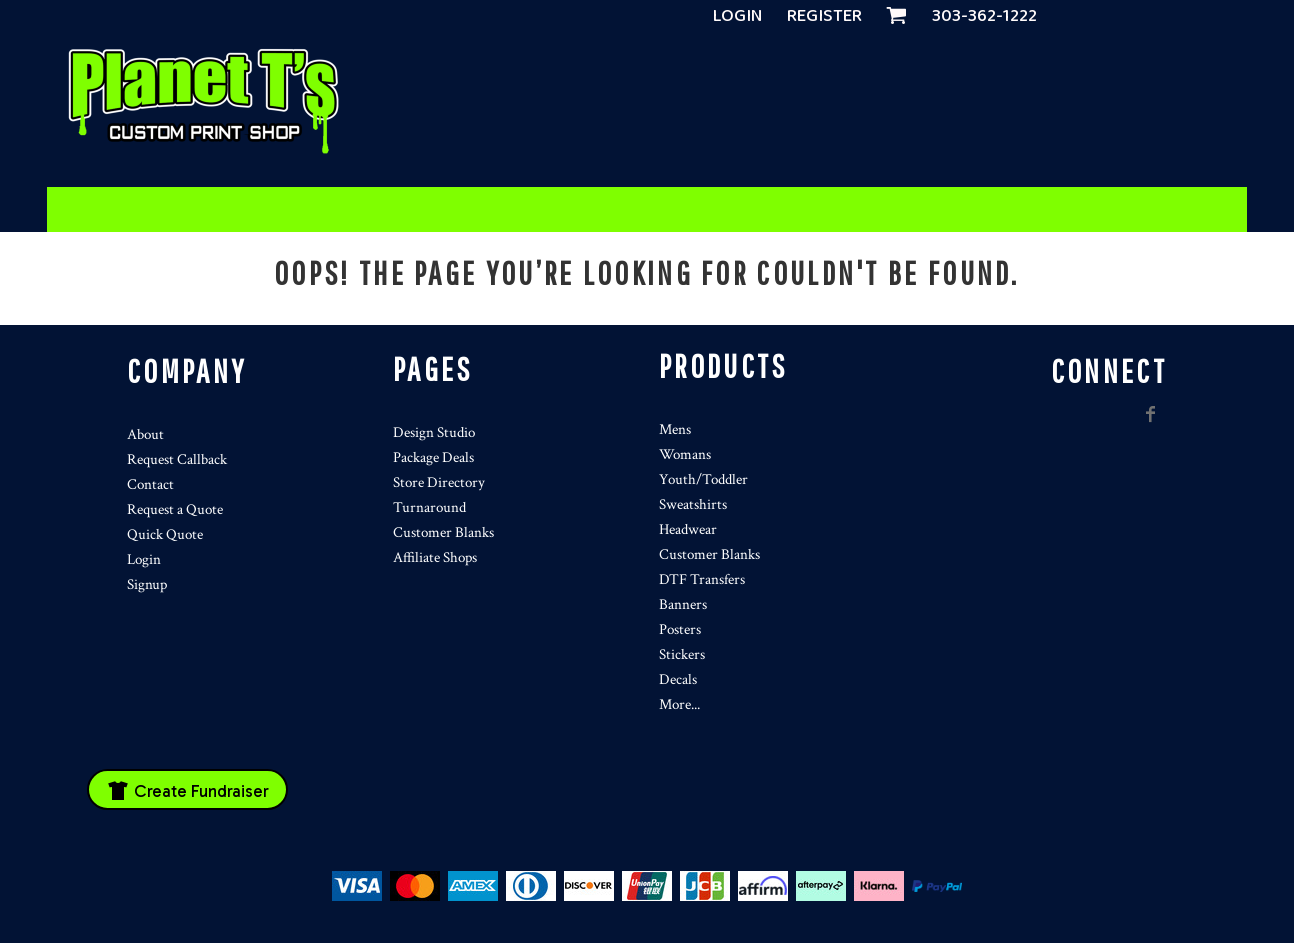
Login (738, 16)
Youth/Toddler (703, 479)
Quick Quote (165, 534)
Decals (678, 679)
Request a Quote (175, 509)
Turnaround (429, 507)
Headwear (688, 529)
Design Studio (434, 432)
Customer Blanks (443, 532)
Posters (680, 629)
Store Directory (439, 482)
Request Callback (177, 459)
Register (824, 16)
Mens (675, 429)
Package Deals (433, 457)
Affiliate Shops (435, 557)
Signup (147, 584)
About (145, 434)
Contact (150, 484)
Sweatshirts (693, 504)
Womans (685, 454)
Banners (683, 604)
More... (679, 704)
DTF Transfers (702, 579)
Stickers (682, 654)
